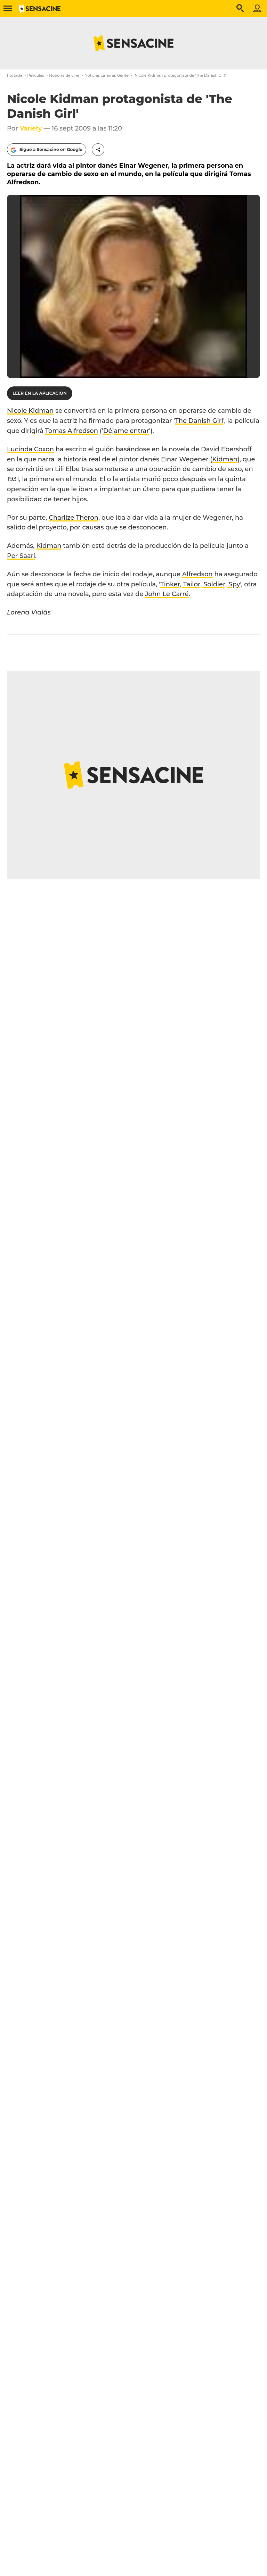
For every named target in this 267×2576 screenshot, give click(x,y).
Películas (35, 75)
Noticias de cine (64, 75)
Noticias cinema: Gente (106, 75)
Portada (14, 75)
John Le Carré (166, 594)
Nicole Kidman (30, 411)
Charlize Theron (73, 517)
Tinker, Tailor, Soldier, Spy (200, 584)
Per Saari (21, 556)
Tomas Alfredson (71, 431)
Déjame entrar (126, 431)
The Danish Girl (199, 421)
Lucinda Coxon (30, 449)
